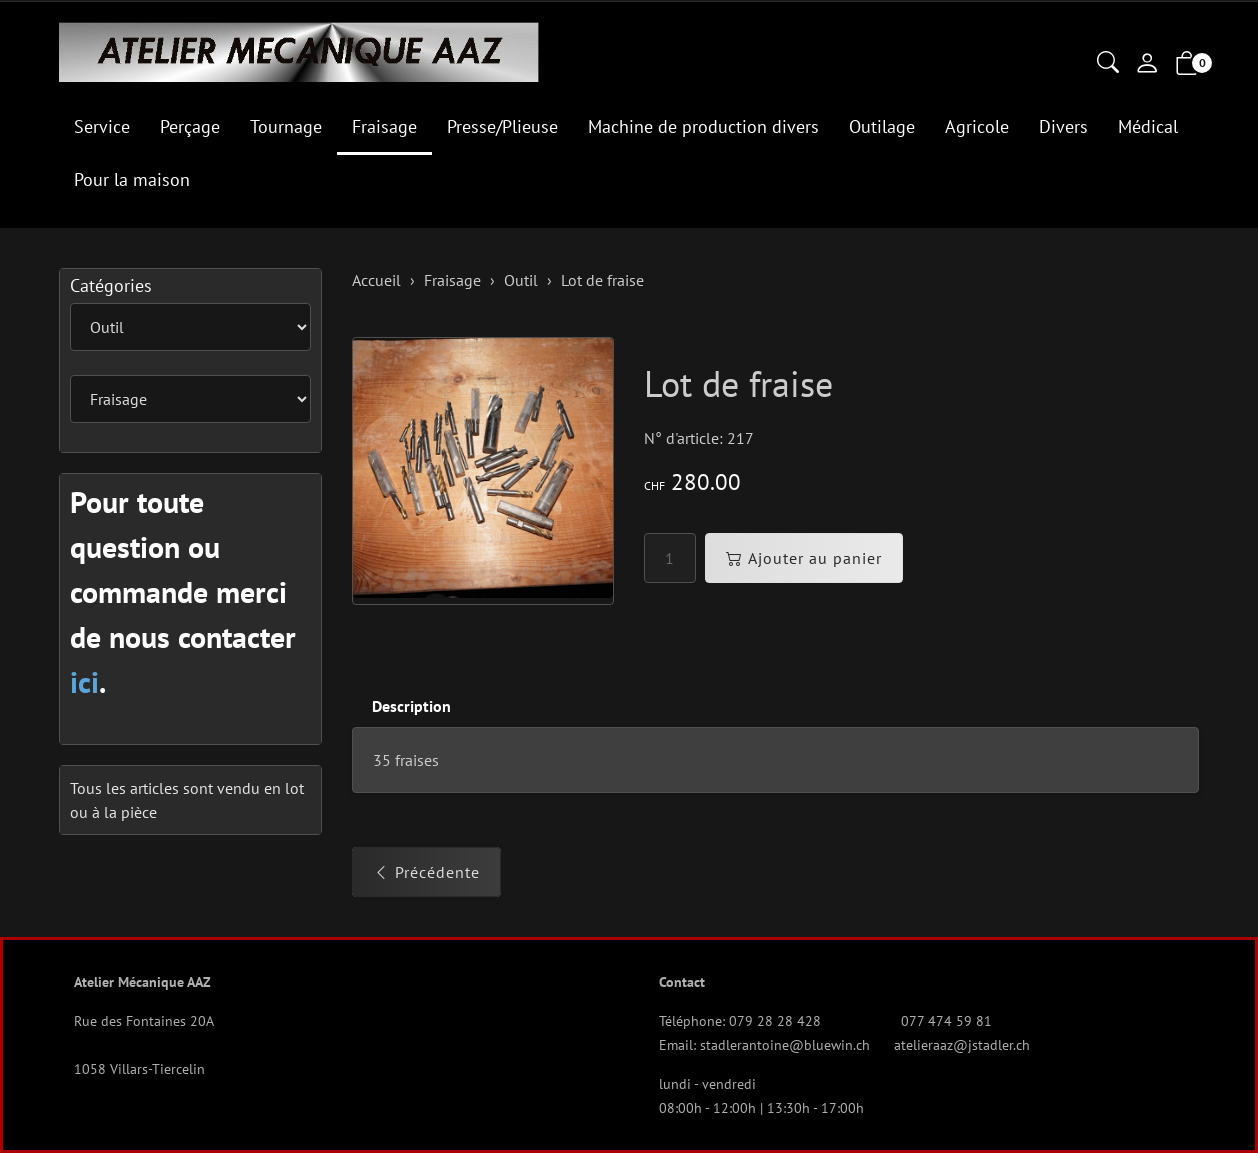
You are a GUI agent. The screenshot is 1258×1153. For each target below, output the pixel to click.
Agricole (977, 126)
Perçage (190, 126)
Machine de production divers (703, 126)
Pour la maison (132, 179)
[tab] (401, 706)
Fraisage (384, 126)
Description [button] (411, 706)
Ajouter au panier (804, 558)
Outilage (882, 126)
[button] (1108, 64)
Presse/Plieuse (502, 126)
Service (102, 126)
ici (84, 681)
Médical (1148, 126)
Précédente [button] (426, 872)
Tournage (286, 126)
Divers (1063, 126)
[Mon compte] (1147, 65)
